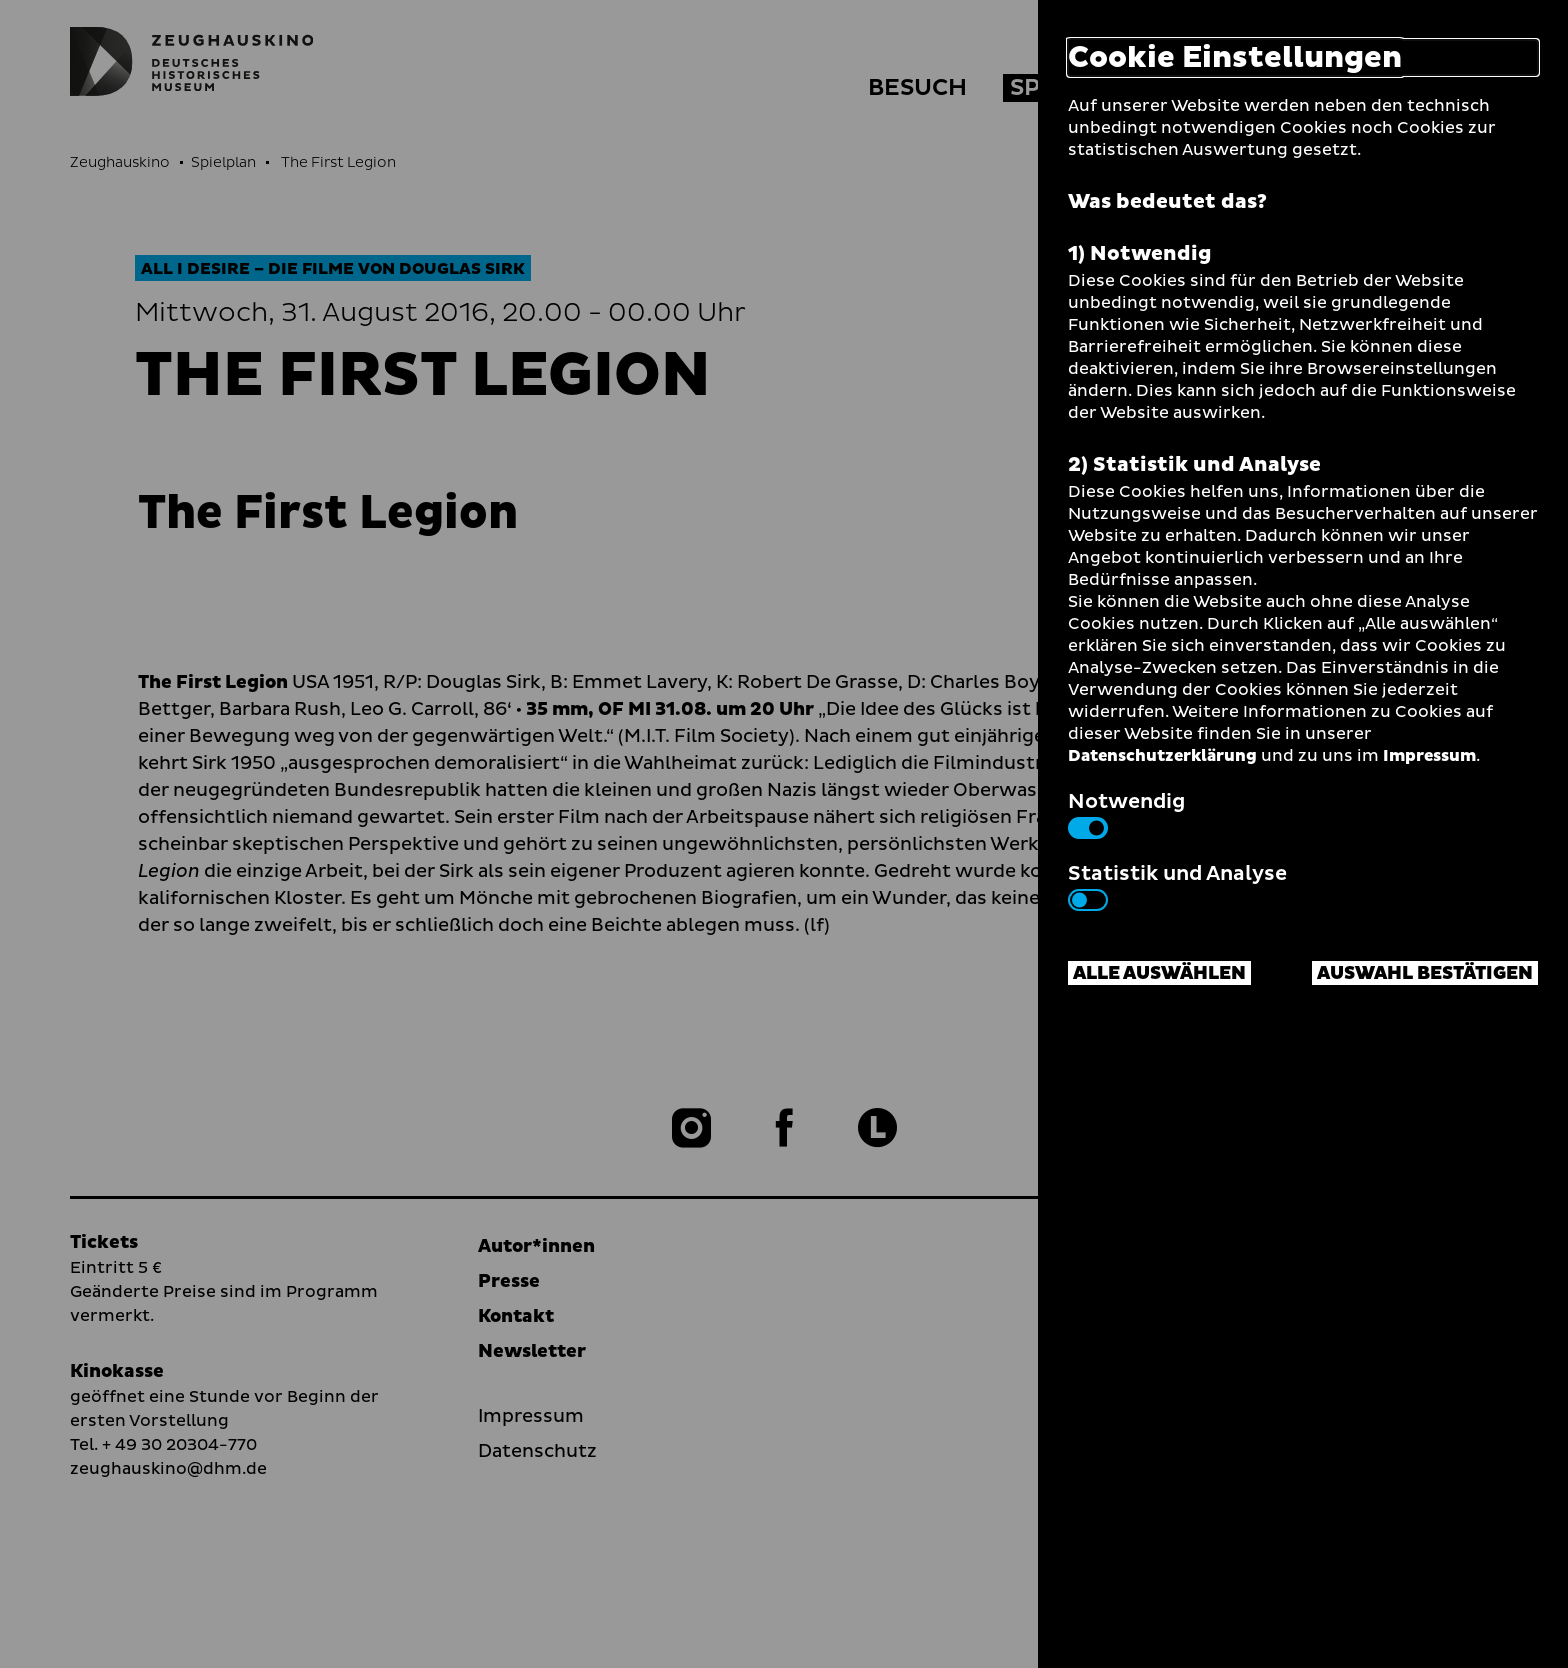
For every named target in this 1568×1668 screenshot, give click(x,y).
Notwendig (1126, 813)
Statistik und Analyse (1177, 885)
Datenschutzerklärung (1162, 756)
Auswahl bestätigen (1425, 973)
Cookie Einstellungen (1235, 57)
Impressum (1429, 756)
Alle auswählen (1159, 973)
